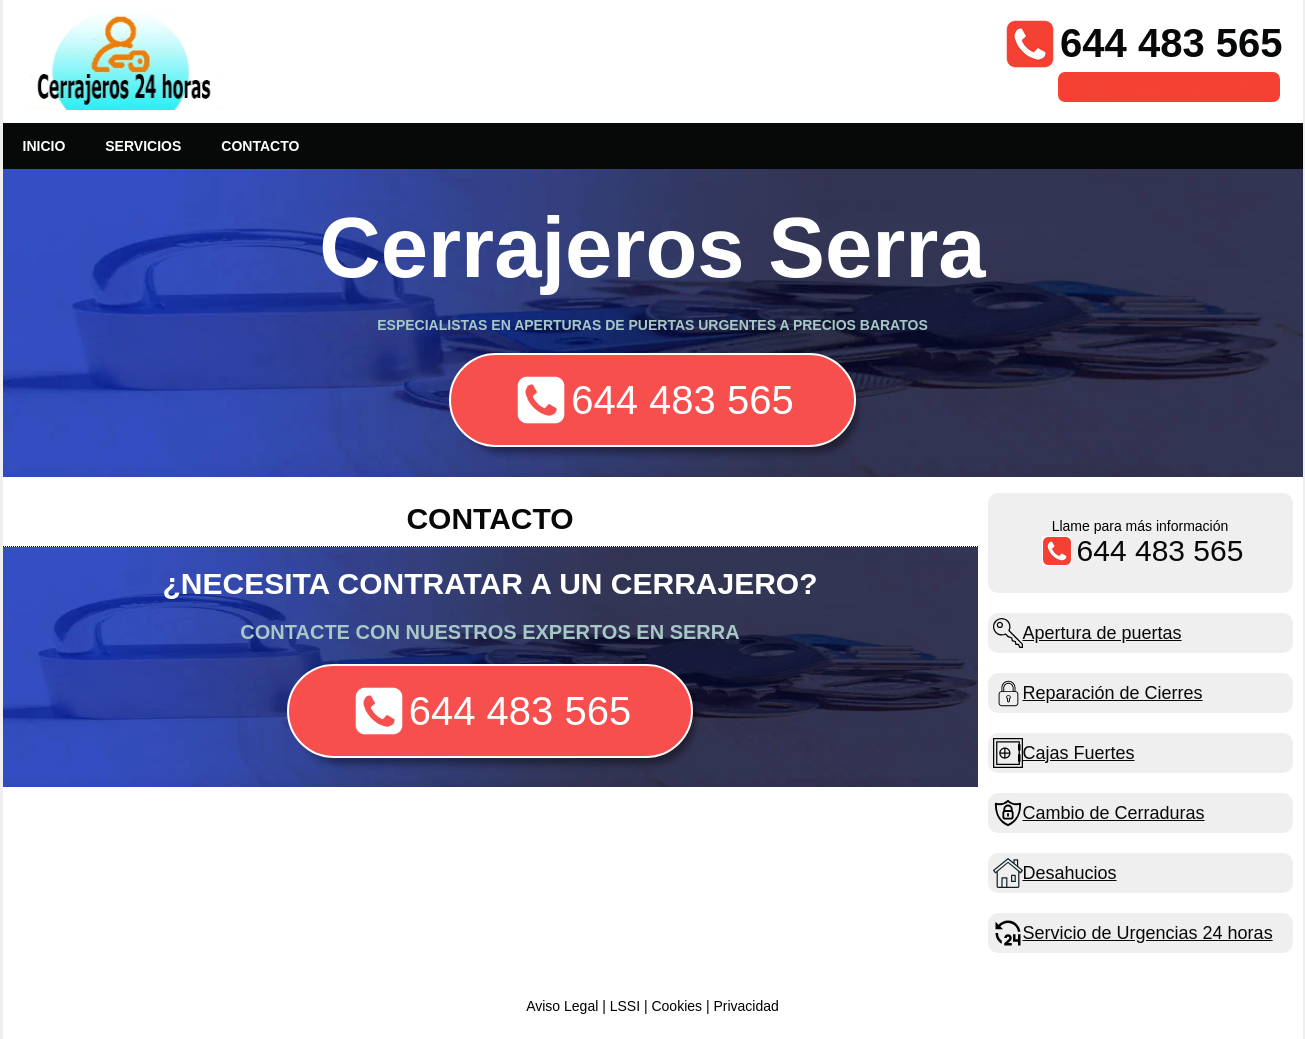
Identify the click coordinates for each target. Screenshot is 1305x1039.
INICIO (44, 146)
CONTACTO (260, 146)
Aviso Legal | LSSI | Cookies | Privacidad (652, 1006)
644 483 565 (1171, 43)
